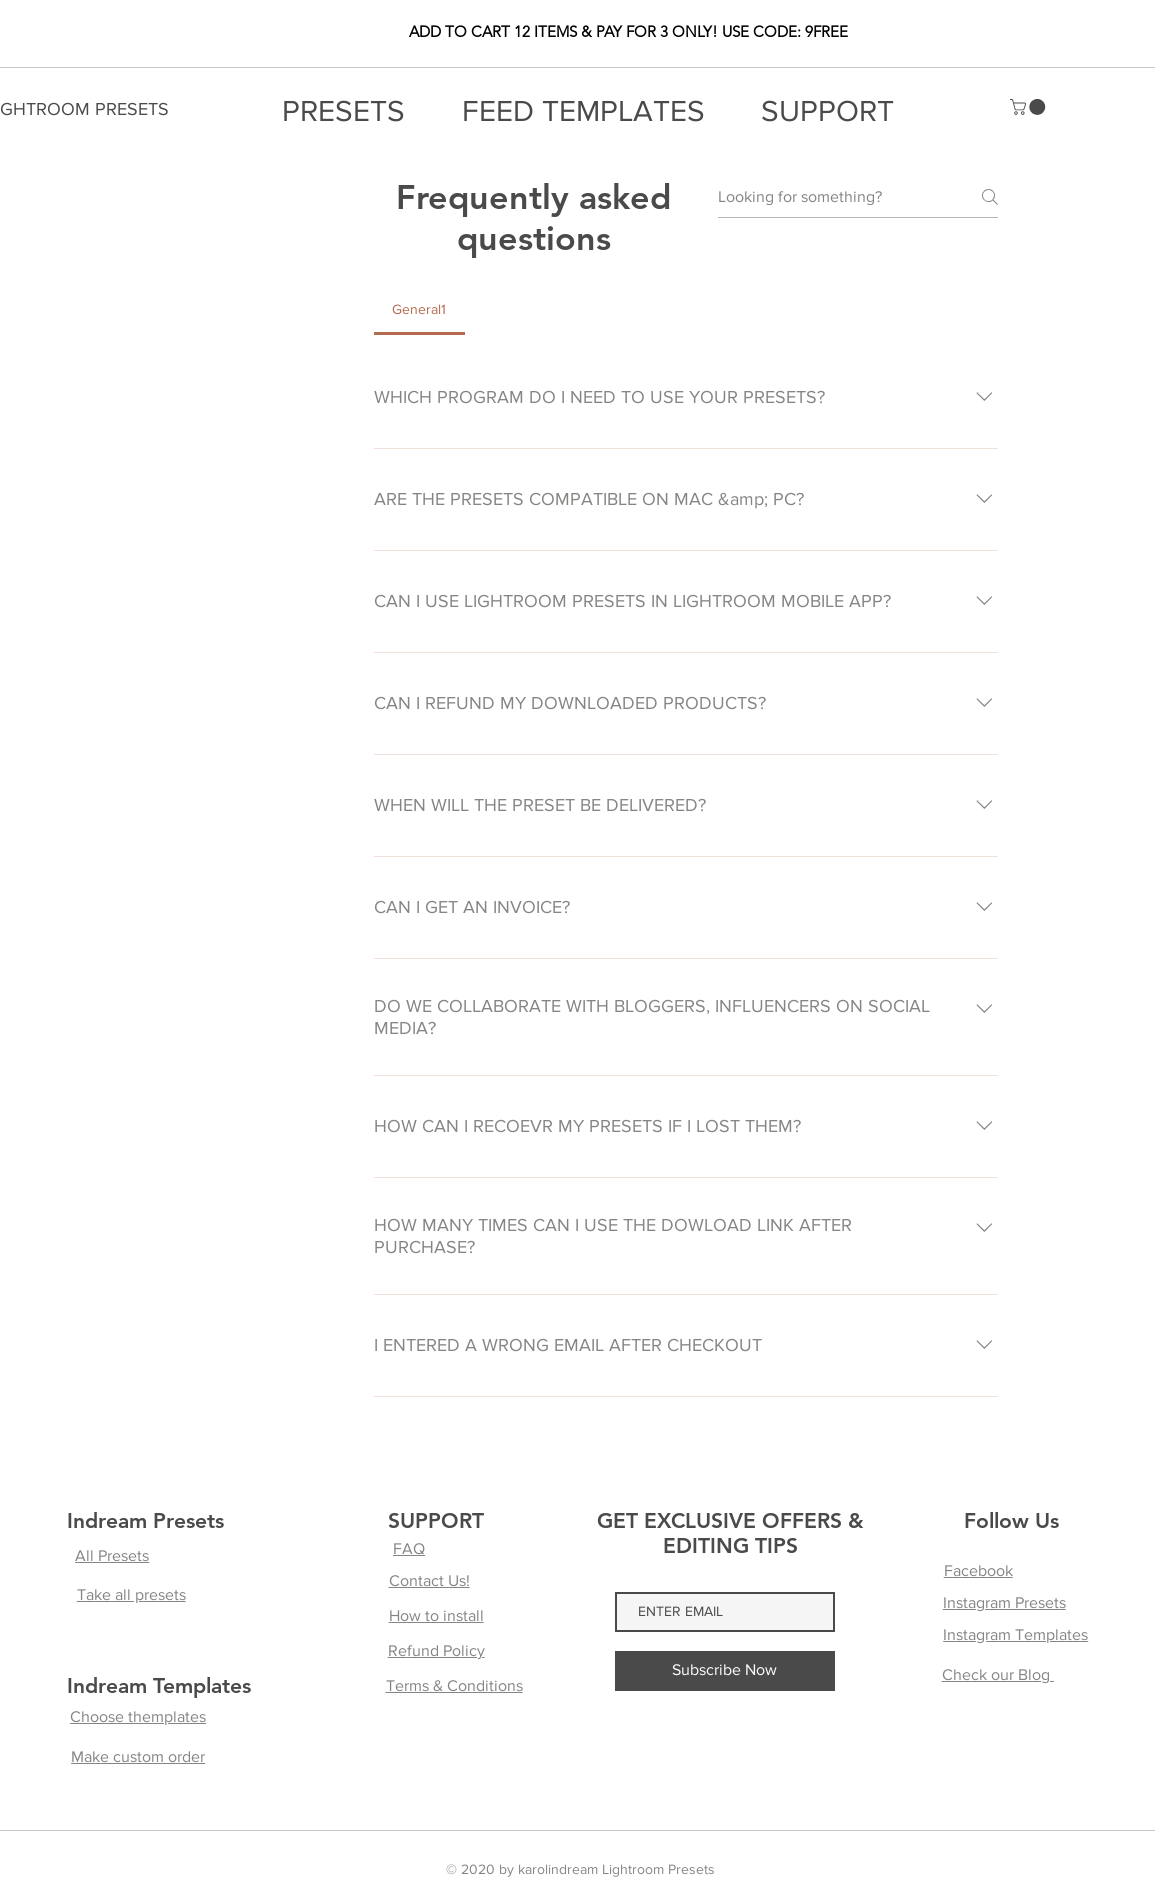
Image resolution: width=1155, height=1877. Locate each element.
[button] (1029, 107)
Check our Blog (998, 1674)
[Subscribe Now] (725, 1671)
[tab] (419, 309)
